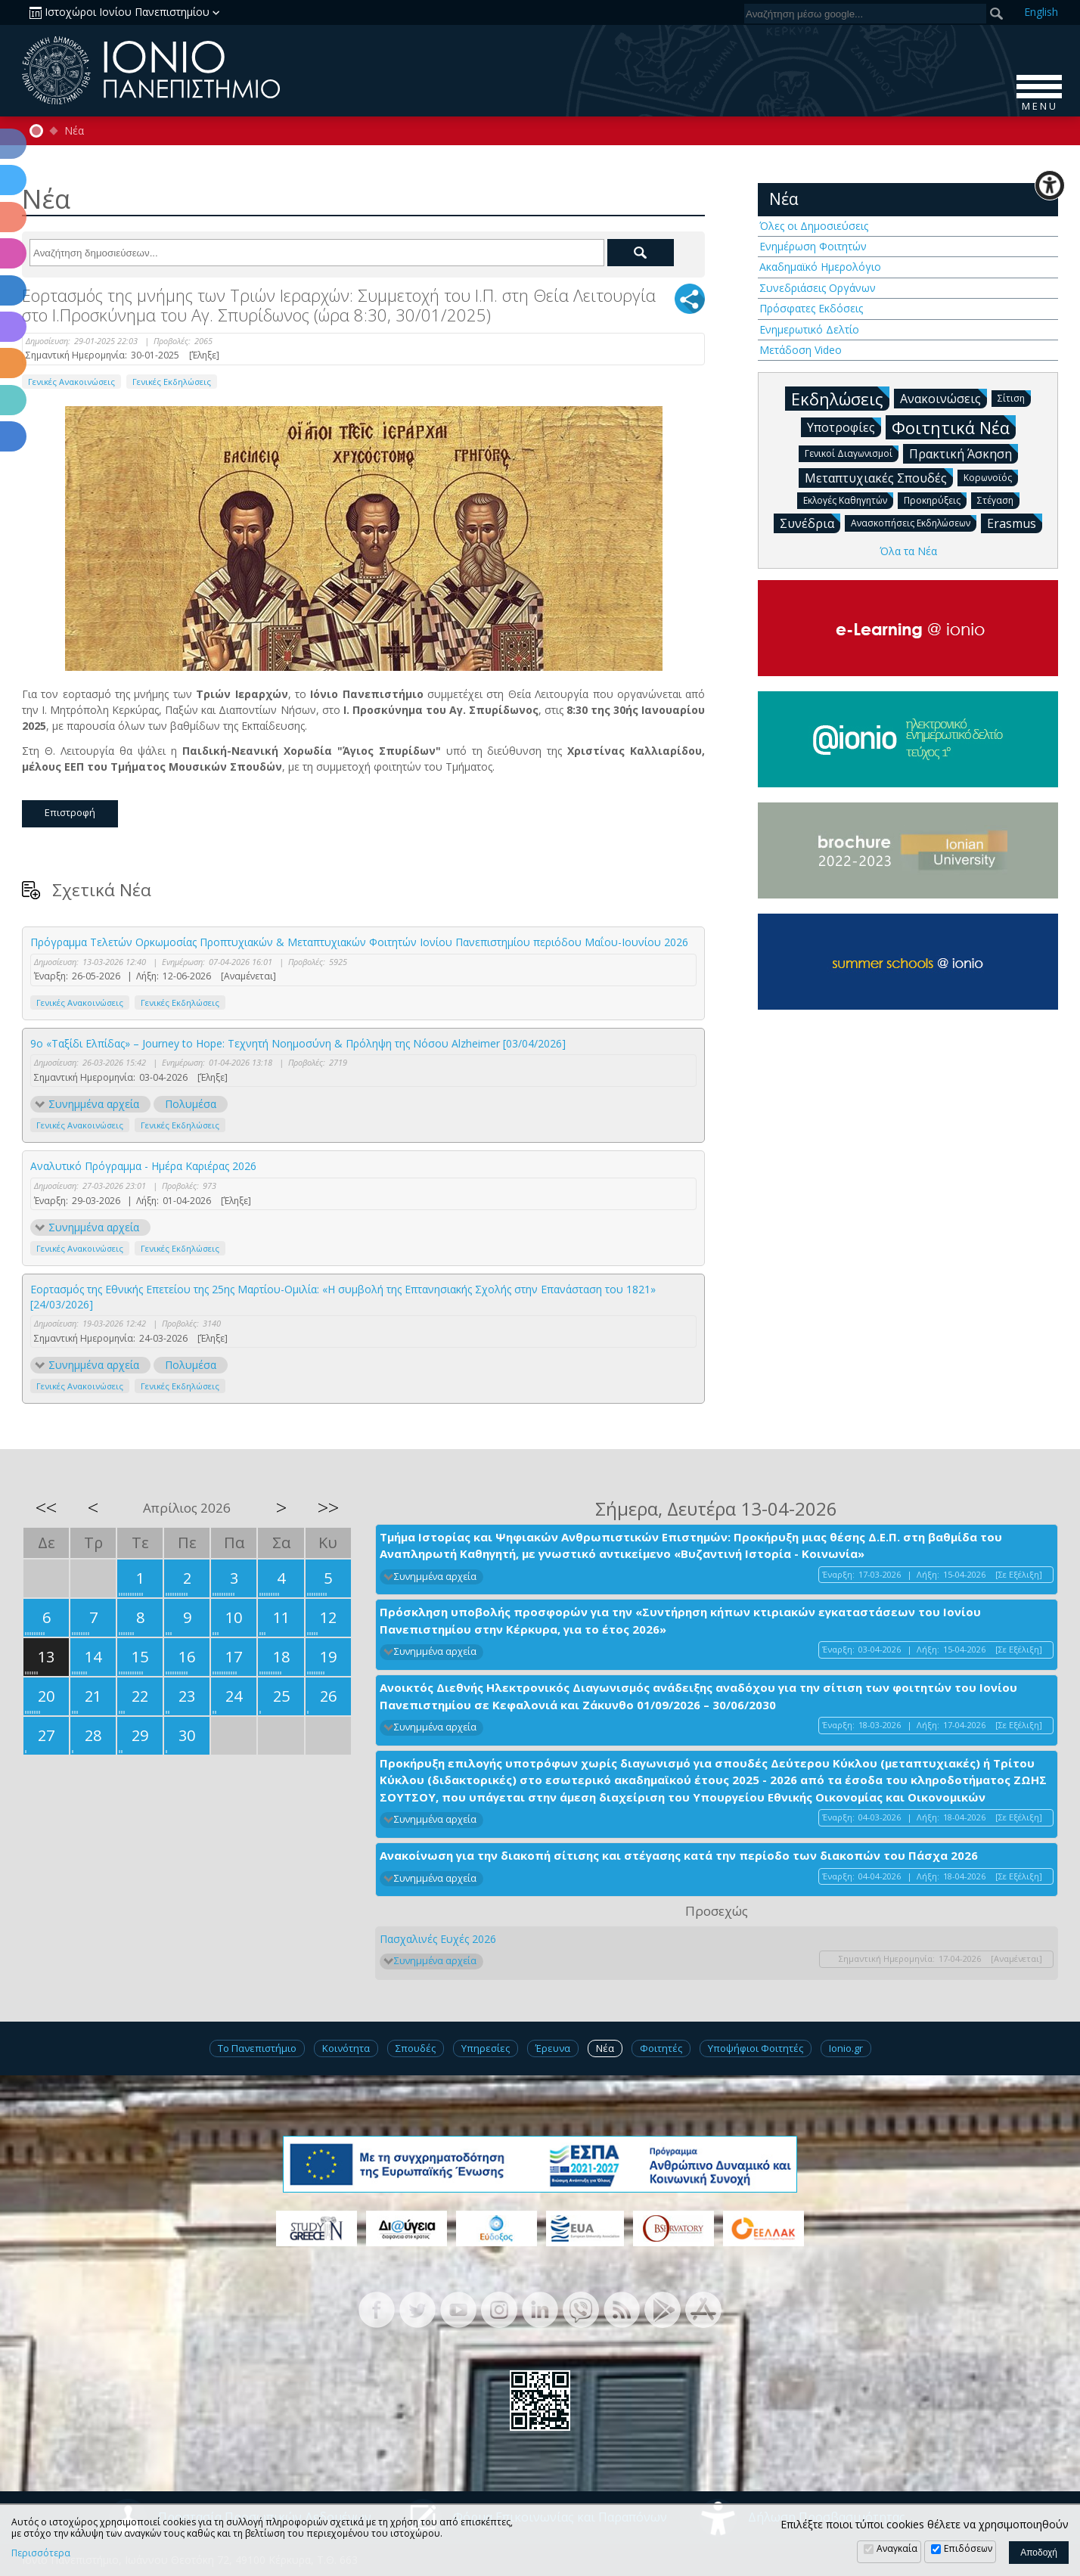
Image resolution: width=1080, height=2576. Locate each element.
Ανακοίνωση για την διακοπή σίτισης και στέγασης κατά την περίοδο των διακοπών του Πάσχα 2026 (679, 1855)
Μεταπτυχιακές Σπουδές (879, 477)
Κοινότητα (346, 2048)
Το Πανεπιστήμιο (257, 2048)
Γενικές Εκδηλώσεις (171, 381)
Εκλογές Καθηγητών (848, 499)
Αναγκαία (897, 2548)
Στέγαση (998, 499)
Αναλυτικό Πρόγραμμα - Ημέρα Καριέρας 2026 (143, 1166)
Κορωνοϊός (991, 477)
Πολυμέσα (190, 1104)
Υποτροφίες (844, 426)
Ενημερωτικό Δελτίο (809, 329)
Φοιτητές (661, 2048)
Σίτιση (1014, 397)
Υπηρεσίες (485, 2048)
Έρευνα (552, 2048)
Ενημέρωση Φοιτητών (813, 246)
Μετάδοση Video (800, 350)
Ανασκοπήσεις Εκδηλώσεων (913, 522)
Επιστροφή (70, 812)
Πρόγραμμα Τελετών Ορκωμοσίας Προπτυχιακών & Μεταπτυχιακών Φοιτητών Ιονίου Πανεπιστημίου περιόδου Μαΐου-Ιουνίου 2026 (359, 942)
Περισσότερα (40, 2553)
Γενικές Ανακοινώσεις (71, 381)
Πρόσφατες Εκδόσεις (811, 308)
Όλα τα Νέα (908, 551)
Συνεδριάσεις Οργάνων (817, 288)
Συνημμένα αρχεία (93, 1104)
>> (328, 1507)
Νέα (74, 131)
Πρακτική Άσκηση (963, 453)
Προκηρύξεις (935, 499)
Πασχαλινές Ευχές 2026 (438, 1939)
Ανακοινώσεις (943, 398)
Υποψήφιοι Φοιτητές (755, 2048)
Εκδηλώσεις (840, 398)
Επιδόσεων (968, 2548)
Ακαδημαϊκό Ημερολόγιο (820, 266)
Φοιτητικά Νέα (954, 427)
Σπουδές (416, 2048)
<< (46, 1507)
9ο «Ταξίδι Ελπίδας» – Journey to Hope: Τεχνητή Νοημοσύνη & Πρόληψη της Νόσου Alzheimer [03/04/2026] (298, 1043)
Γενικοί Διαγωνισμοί (851, 452)
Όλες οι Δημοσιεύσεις (813, 226)
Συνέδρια (810, 523)
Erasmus (1014, 523)
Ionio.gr (846, 2048)
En (1041, 12)
